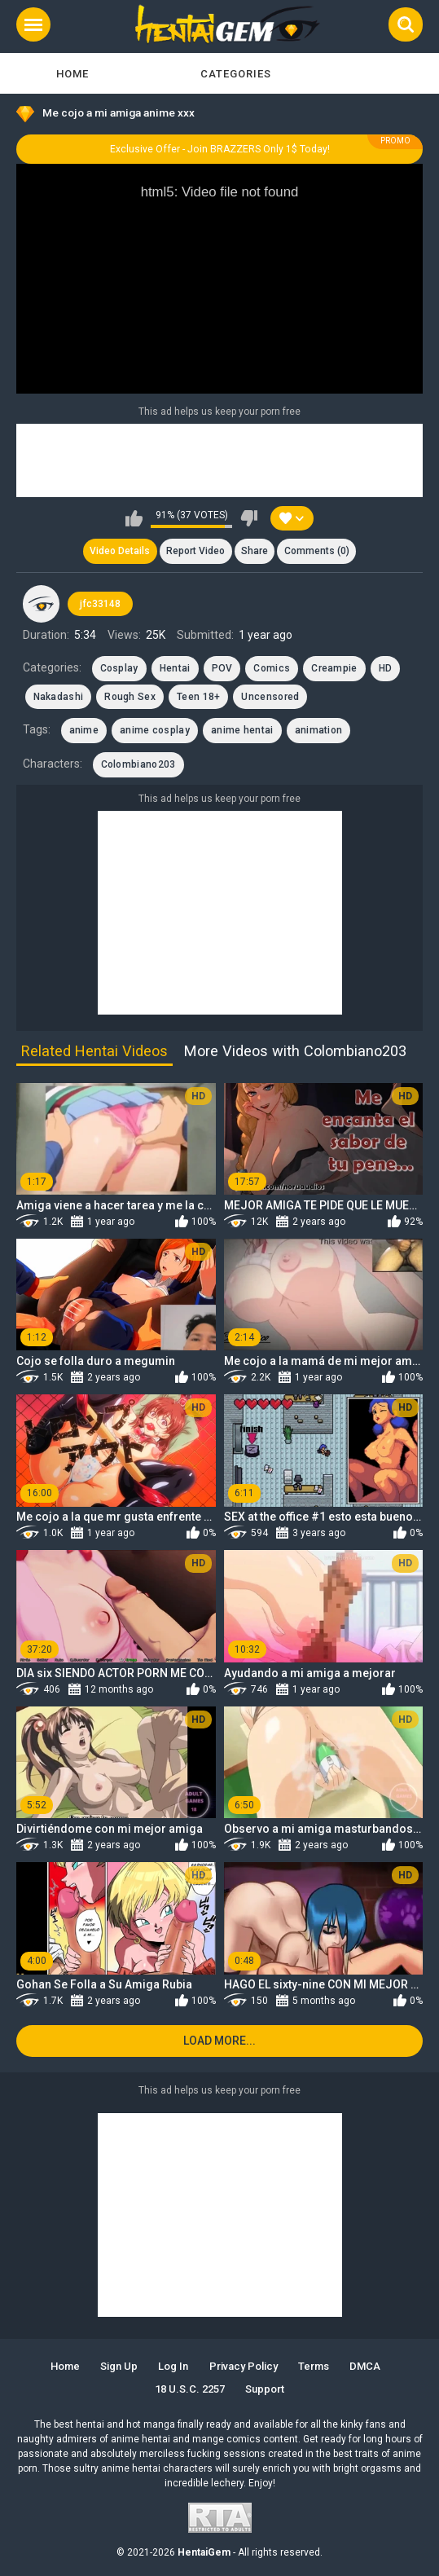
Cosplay (119, 668)
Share (254, 551)
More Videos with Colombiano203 (295, 1050)
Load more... (219, 2040)
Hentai (175, 668)
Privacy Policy (243, 2366)
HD (386, 668)
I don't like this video (248, 518)
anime (84, 730)
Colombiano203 (138, 764)
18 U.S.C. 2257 (190, 2389)
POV (222, 668)
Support (264, 2389)
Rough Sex (130, 696)
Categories (235, 74)
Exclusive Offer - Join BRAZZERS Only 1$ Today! (220, 149)
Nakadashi (58, 696)
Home (72, 74)
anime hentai (242, 730)
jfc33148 (100, 604)
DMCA (364, 2366)
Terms (313, 2366)
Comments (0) (316, 551)
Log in (173, 2366)
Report (195, 551)
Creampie (334, 668)
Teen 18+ (198, 696)
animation (319, 730)
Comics (271, 668)
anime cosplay (155, 730)
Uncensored (270, 696)
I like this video (134, 518)
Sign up (119, 2366)
